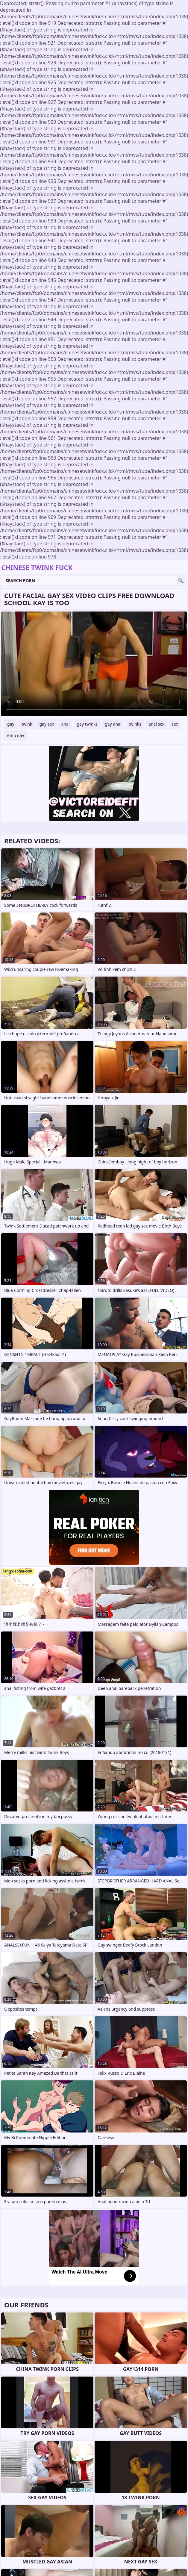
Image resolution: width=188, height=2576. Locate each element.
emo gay (15, 735)
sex (175, 724)
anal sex (156, 724)
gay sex (46, 724)
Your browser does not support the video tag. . (94, 664)
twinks (134, 724)
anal (65, 724)
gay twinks (87, 724)
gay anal (113, 724)
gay (10, 724)
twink (27, 724)
